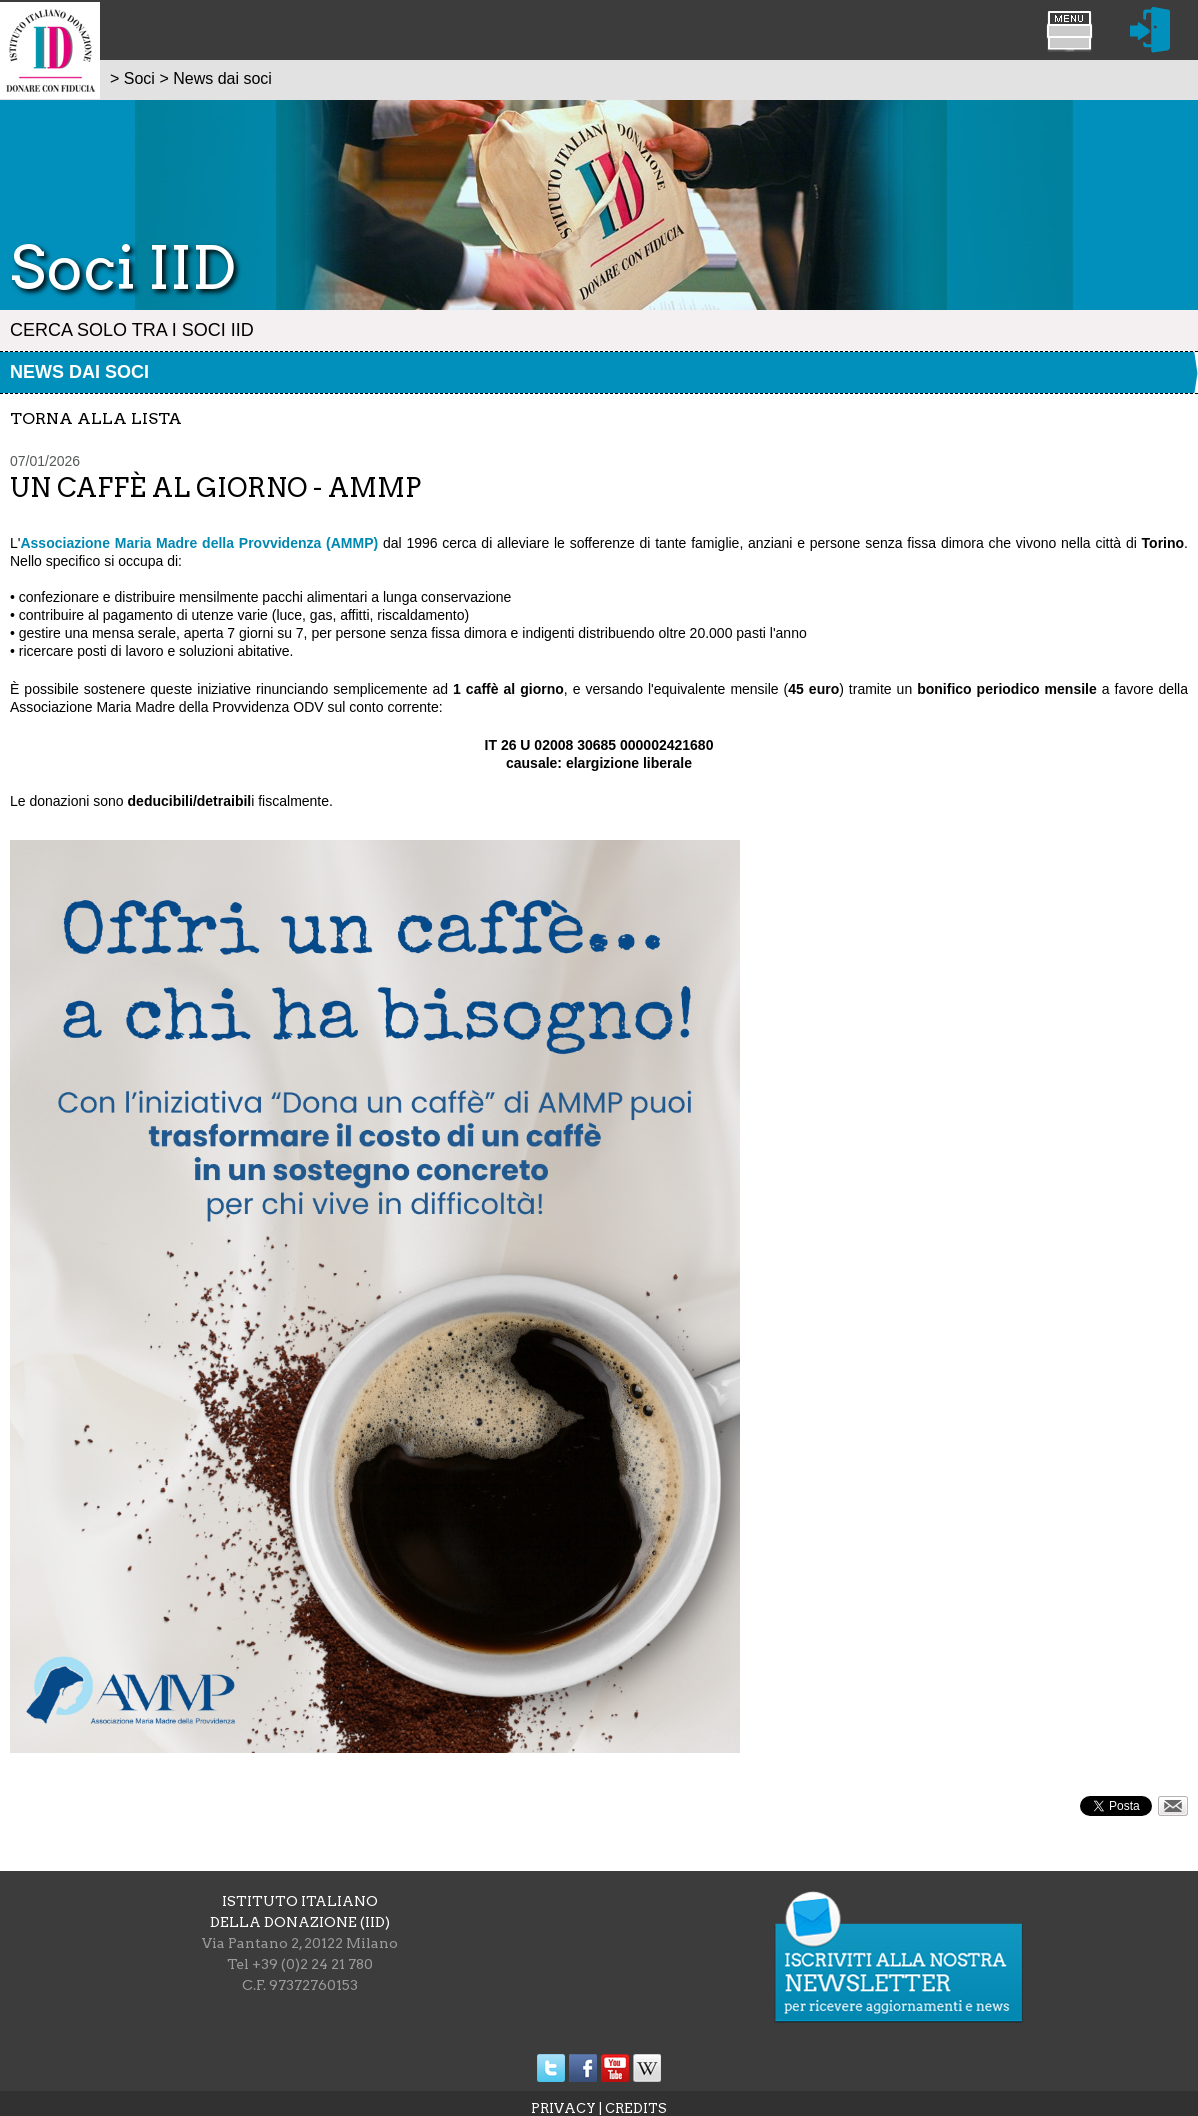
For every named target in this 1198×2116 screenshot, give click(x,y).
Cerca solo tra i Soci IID (132, 330)
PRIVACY (563, 2108)
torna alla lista (96, 418)
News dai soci (79, 372)
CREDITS (636, 2108)
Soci (139, 78)
